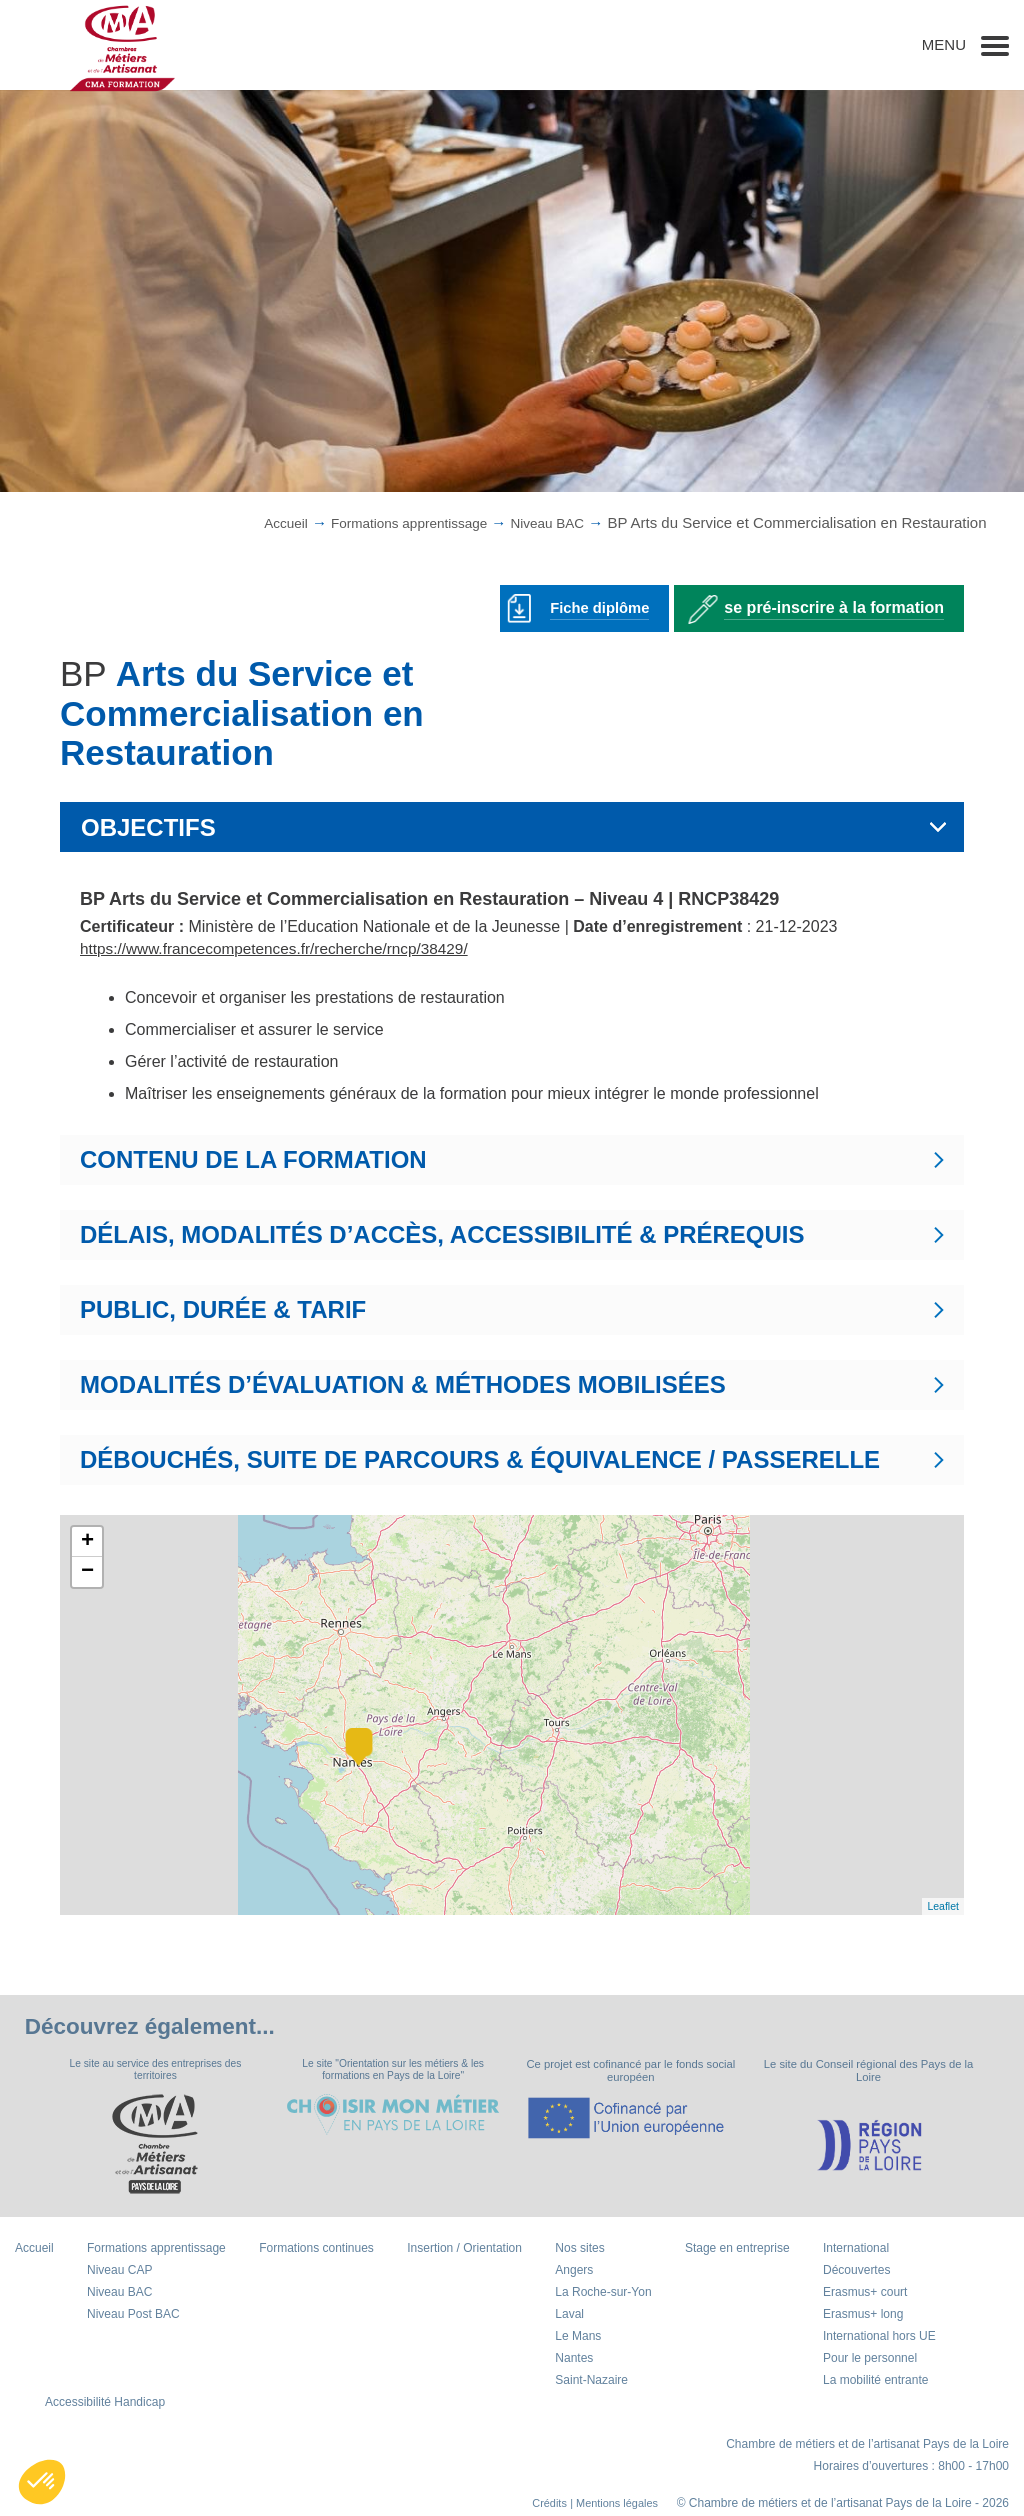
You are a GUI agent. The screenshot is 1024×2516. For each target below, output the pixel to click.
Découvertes (856, 2272)
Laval (569, 2316)
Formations (392, 522)
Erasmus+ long (863, 2316)
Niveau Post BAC (133, 2316)
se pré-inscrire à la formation (834, 606)
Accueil (258, 522)
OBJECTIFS (148, 826)
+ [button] (87, 1541)
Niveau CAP (119, 2272)
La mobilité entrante (875, 2382)
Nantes (574, 2360)
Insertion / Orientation (464, 2250)
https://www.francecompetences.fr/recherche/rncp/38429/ (282, 947)
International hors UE (879, 2338)
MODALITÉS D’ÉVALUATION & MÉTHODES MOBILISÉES (403, 1383)
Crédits (539, 2505)
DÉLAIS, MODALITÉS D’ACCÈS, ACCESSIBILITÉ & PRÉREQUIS (442, 1233)
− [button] (87, 1571)
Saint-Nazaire (591, 2382)
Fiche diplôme (596, 606)
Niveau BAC (543, 522)
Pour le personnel (870, 2360)
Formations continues (316, 2250)
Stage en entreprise (737, 2250)
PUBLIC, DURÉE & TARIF (223, 1308)
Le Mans (578, 2338)
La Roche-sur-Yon (603, 2294)
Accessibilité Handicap (105, 2404)
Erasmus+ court (865, 2294)
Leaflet (942, 1906)
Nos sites (579, 2250)
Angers (574, 2272)
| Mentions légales (609, 2505)
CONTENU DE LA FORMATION (253, 1158)
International (856, 2250)
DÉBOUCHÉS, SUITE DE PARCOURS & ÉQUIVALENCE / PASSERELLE (480, 1458)
